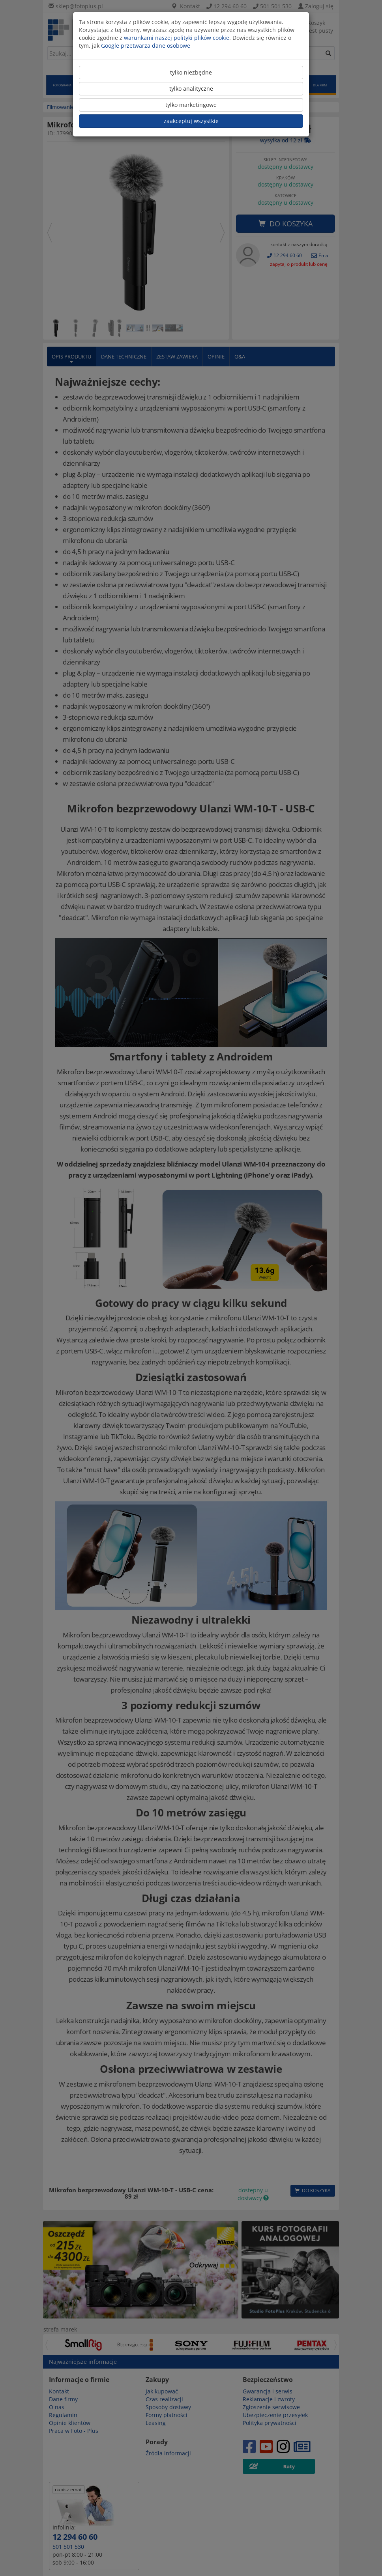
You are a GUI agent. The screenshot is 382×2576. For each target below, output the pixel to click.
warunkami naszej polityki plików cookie (176, 37)
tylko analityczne (191, 88)
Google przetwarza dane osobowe (145, 45)
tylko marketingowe (191, 104)
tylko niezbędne (191, 72)
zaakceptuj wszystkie (191, 121)
